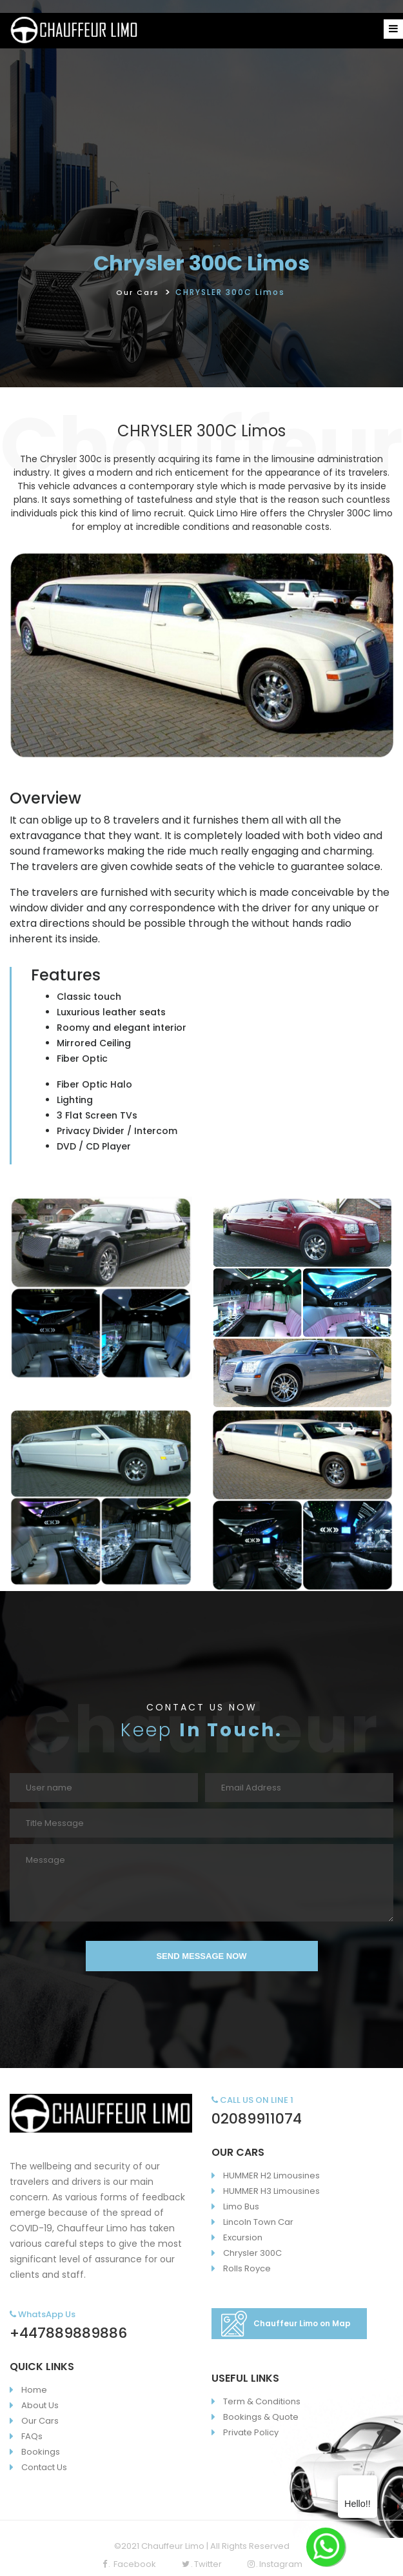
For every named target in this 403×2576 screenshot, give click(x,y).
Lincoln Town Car (258, 2222)
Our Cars (137, 292)
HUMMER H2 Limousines (271, 2175)
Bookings (40, 2452)
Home (34, 2390)
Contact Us (44, 2467)
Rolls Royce (247, 2268)
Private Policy (251, 2432)
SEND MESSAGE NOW (201, 1956)
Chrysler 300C (252, 2253)
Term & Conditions (261, 2401)
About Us (40, 2405)
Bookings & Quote (261, 2417)
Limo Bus (241, 2206)
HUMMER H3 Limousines (271, 2191)
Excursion (242, 2237)
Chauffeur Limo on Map (286, 2324)
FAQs (32, 2436)
